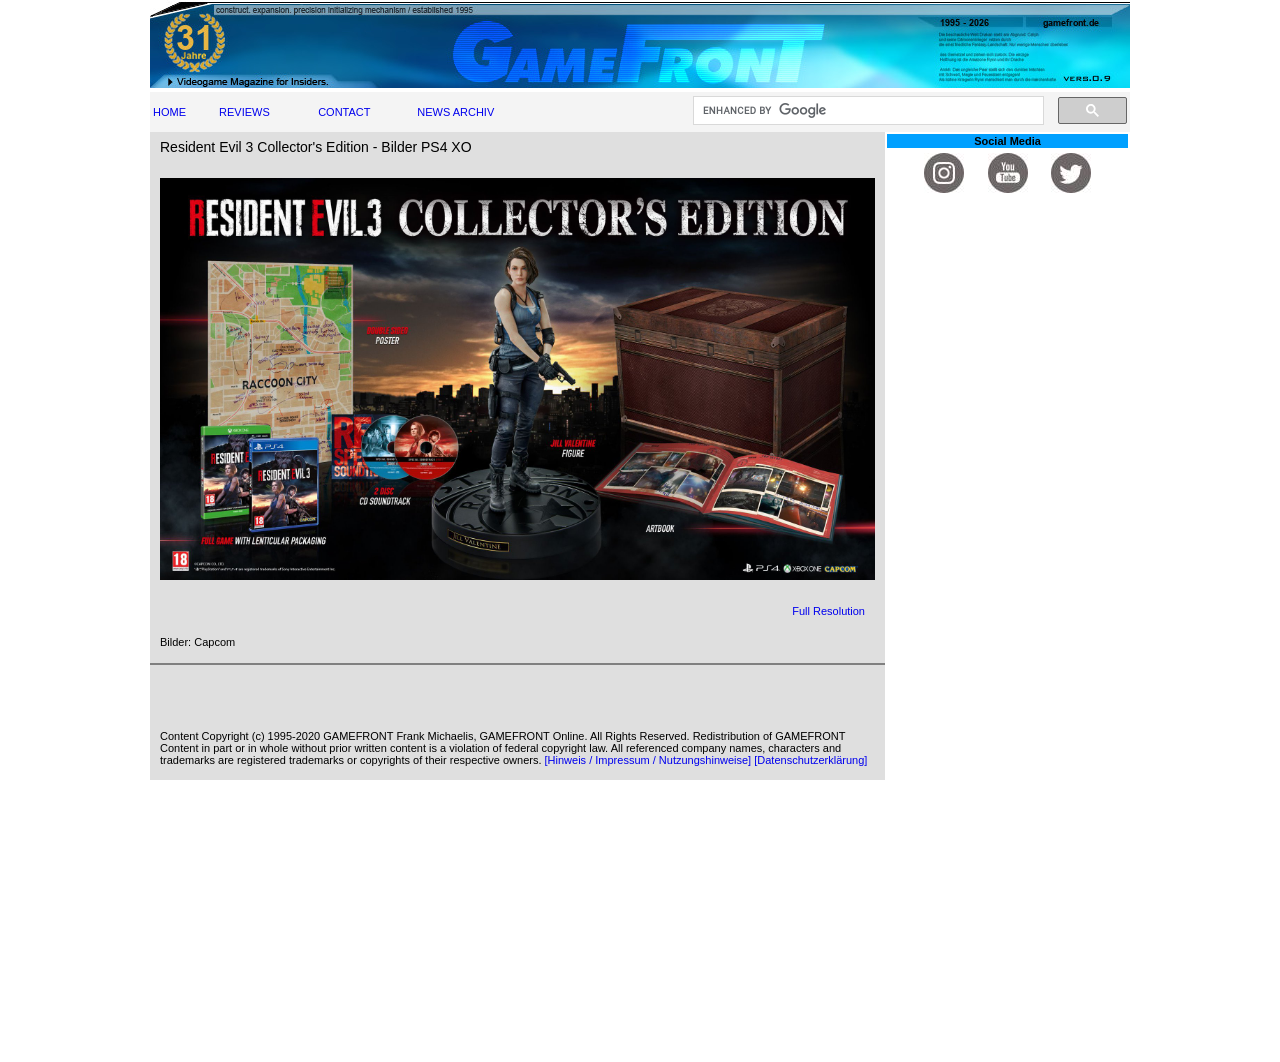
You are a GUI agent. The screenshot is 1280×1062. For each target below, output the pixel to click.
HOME (169, 112)
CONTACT (344, 112)
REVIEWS (244, 112)
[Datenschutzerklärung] (810, 760)
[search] (867, 111)
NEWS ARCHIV (455, 112)
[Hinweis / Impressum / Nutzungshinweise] (648, 760)
